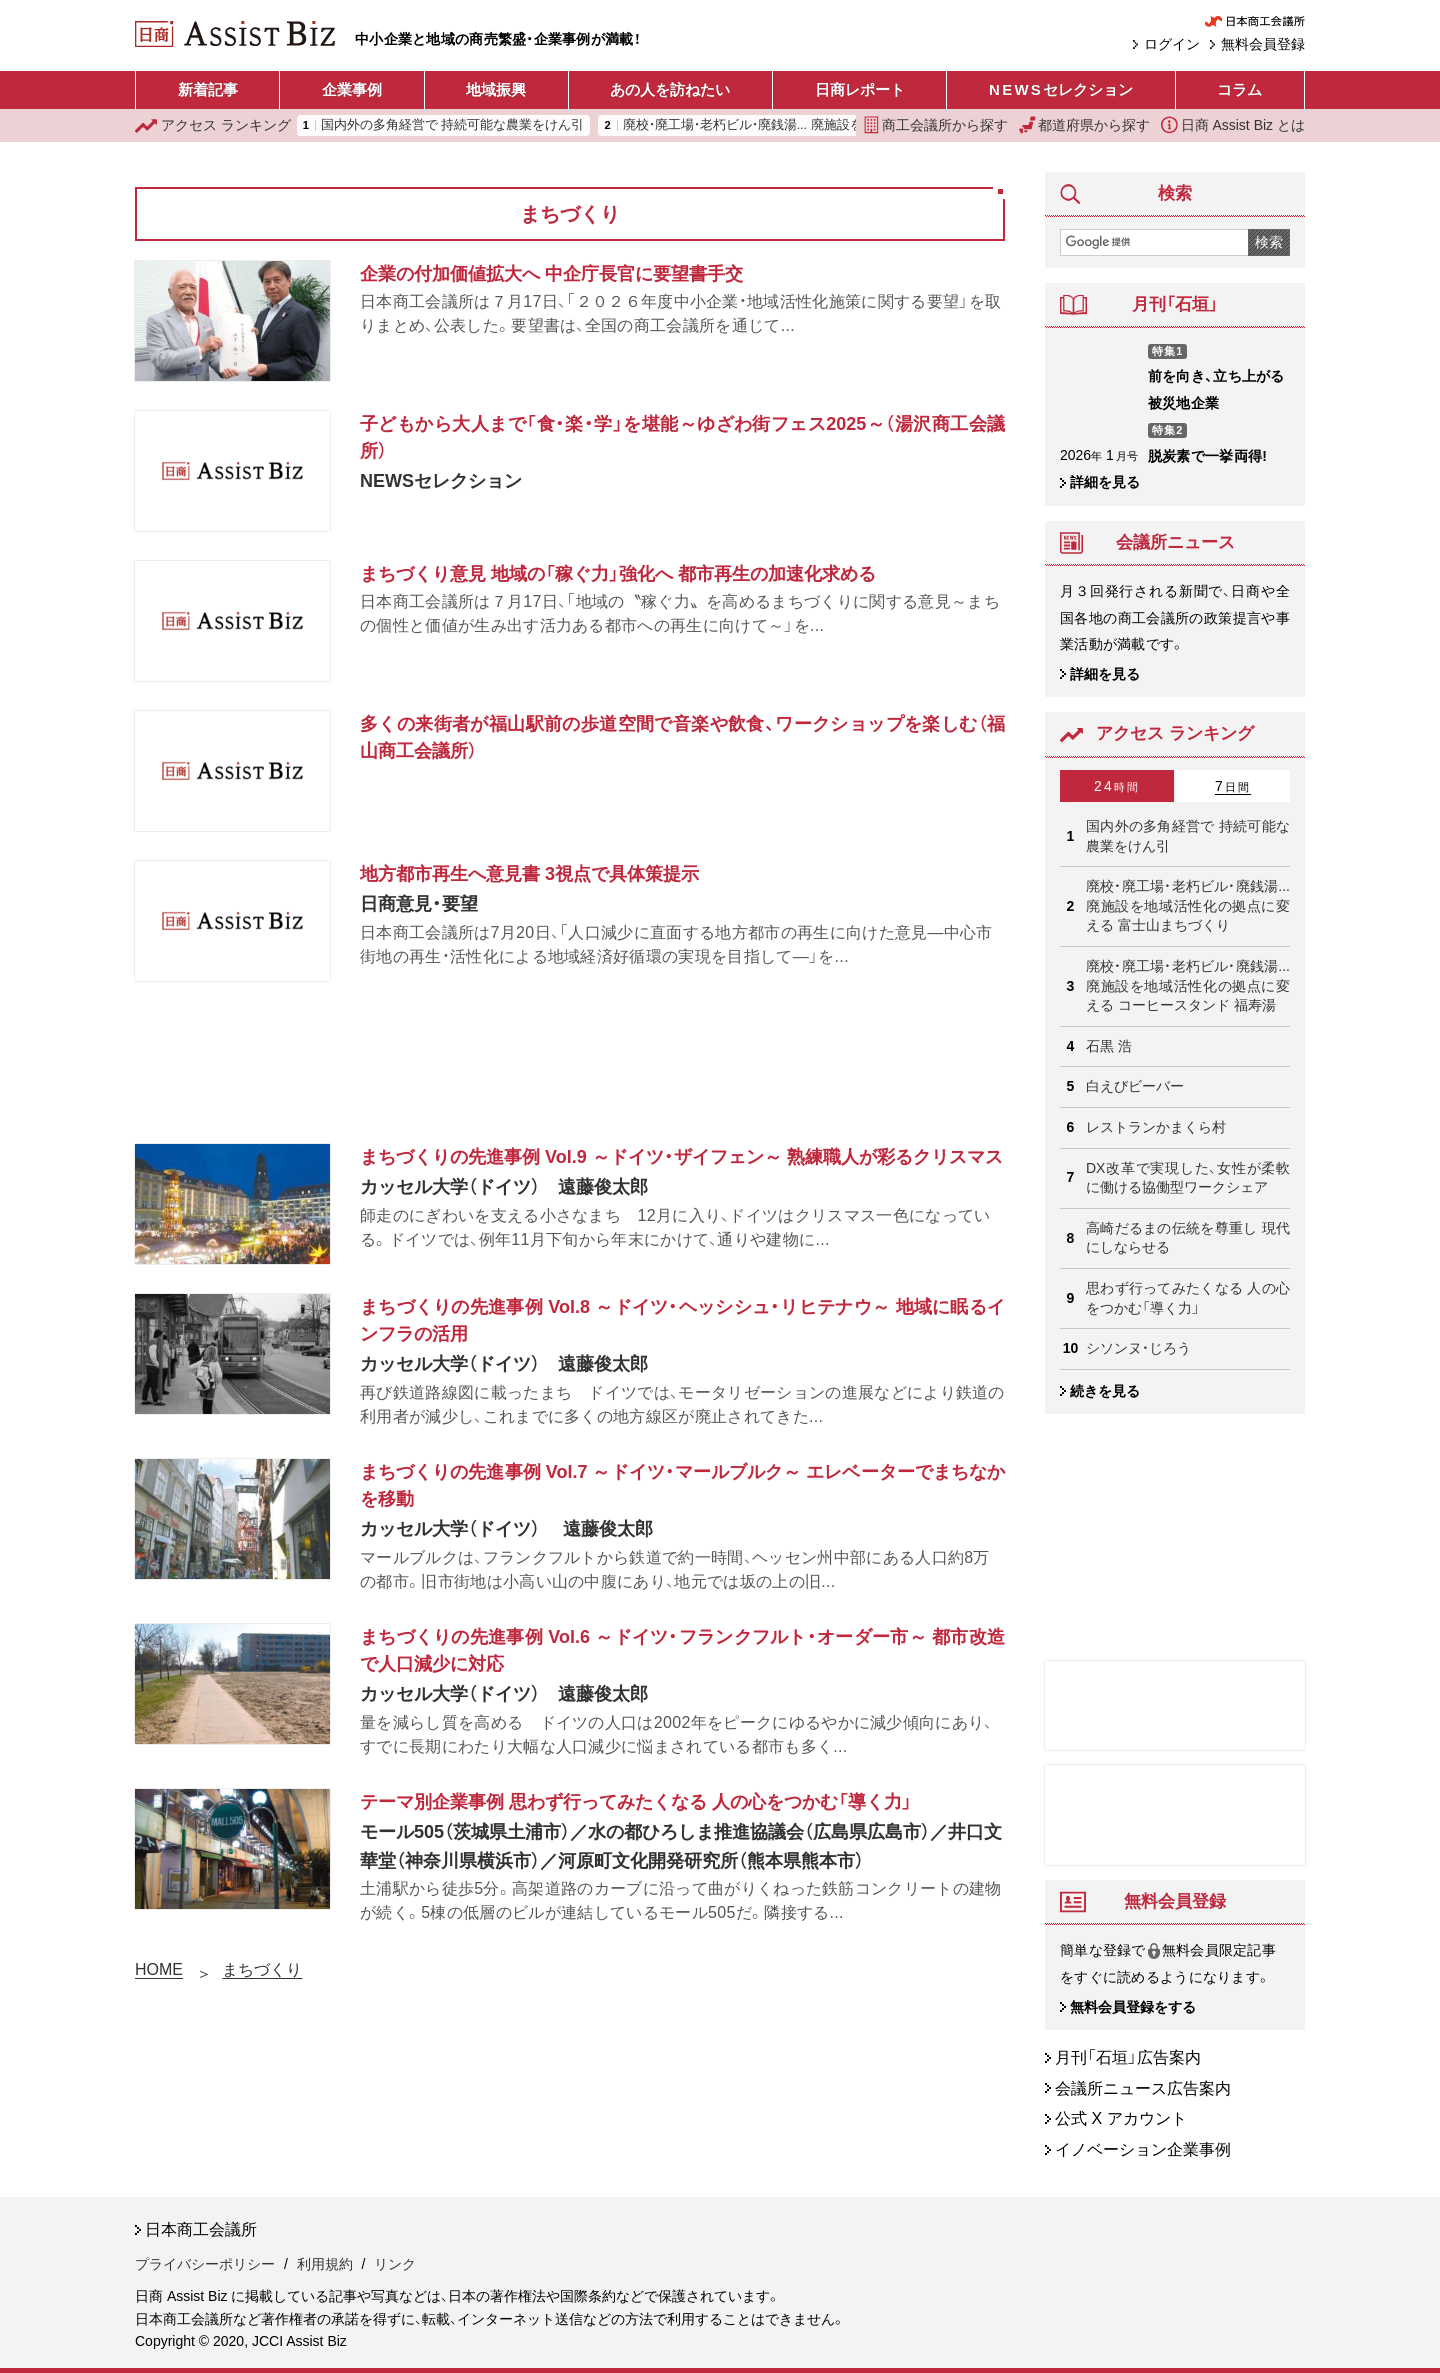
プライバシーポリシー (205, 2264)
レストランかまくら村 (1156, 1127)
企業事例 (352, 89)
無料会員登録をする (1133, 2007)
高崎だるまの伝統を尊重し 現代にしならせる (1188, 1238)
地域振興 (496, 89)
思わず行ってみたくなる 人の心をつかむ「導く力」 (1188, 1298)
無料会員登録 (1263, 44)
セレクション (1061, 90)
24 (1117, 786)
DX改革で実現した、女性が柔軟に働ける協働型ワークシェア (1188, 1178)
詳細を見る (1105, 482)
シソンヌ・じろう (1138, 1348)
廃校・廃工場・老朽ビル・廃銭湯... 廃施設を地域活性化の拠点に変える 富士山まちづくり (1188, 905)
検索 (1269, 242)
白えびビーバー (1135, 1086)
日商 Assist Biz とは (1233, 125)
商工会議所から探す (936, 125)
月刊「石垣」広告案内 (1128, 2057)
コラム (1239, 89)
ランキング (213, 125)
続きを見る (1105, 1391)
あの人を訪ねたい (670, 89)
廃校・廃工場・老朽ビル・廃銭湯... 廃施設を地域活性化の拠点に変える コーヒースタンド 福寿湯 (1188, 985)
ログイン (1172, 44)
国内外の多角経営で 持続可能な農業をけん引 (453, 125)
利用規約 (325, 2264)
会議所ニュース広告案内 (1143, 2088)
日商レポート (860, 89)
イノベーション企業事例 (1143, 2149)
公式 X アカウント (1121, 2119)
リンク (395, 2264)
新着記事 (208, 89)
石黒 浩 (1109, 1046)
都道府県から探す (1085, 125)
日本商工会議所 (201, 2230)
